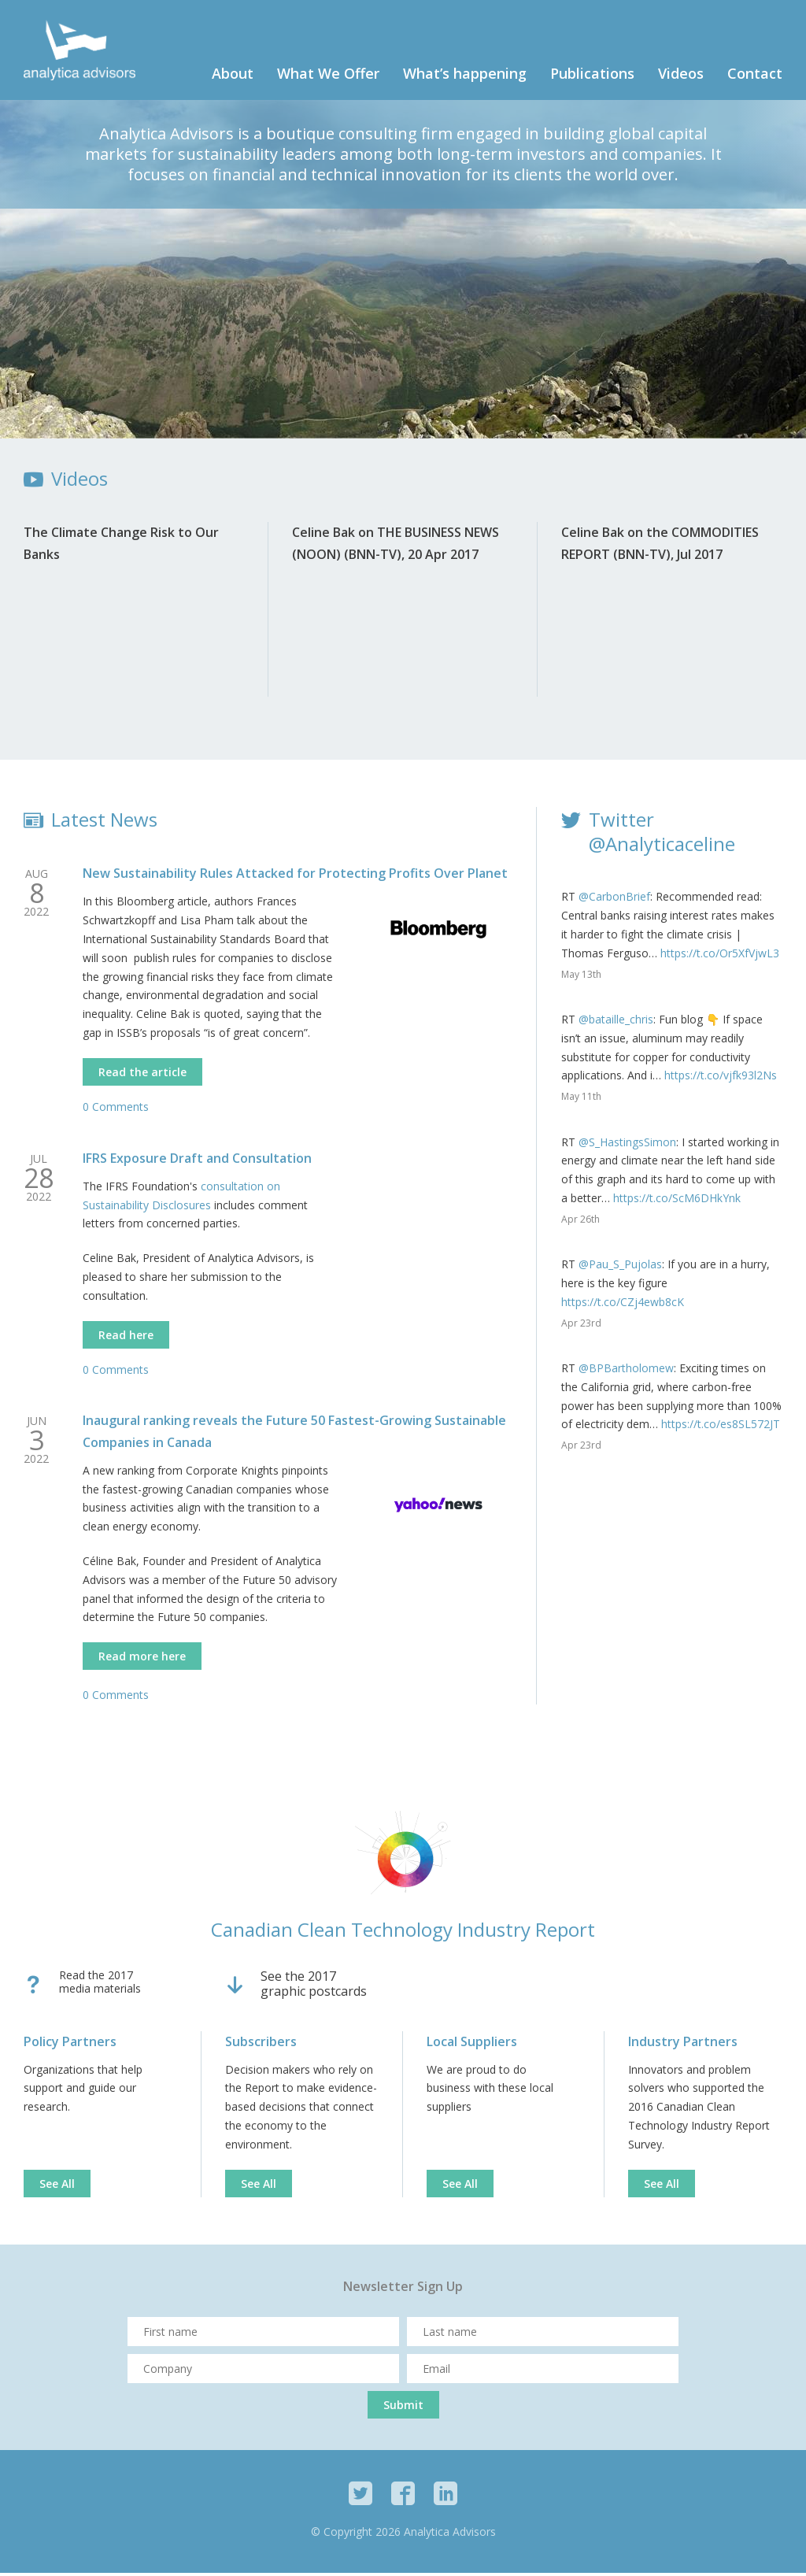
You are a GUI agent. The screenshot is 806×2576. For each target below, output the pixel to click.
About (232, 77)
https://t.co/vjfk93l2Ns (720, 1078)
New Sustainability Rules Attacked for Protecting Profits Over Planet (295, 877)
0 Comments (116, 1109)
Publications (592, 77)
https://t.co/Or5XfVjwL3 (719, 956)
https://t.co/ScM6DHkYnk (677, 1201)
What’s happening (465, 77)
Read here (125, 1338)
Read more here (142, 1660)
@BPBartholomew (626, 1371)
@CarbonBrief (614, 900)
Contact (754, 77)
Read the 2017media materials (100, 1986)
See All (57, 2186)
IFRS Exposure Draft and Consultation (197, 1161)
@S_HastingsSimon (627, 1145)
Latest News (104, 823)
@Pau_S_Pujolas (620, 1267)
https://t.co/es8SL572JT (720, 1427)
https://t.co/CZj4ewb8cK (622, 1304)
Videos (681, 77)
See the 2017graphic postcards (314, 1988)
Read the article (142, 1075)
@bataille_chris (616, 1023)
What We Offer (328, 77)
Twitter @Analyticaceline (662, 835)
